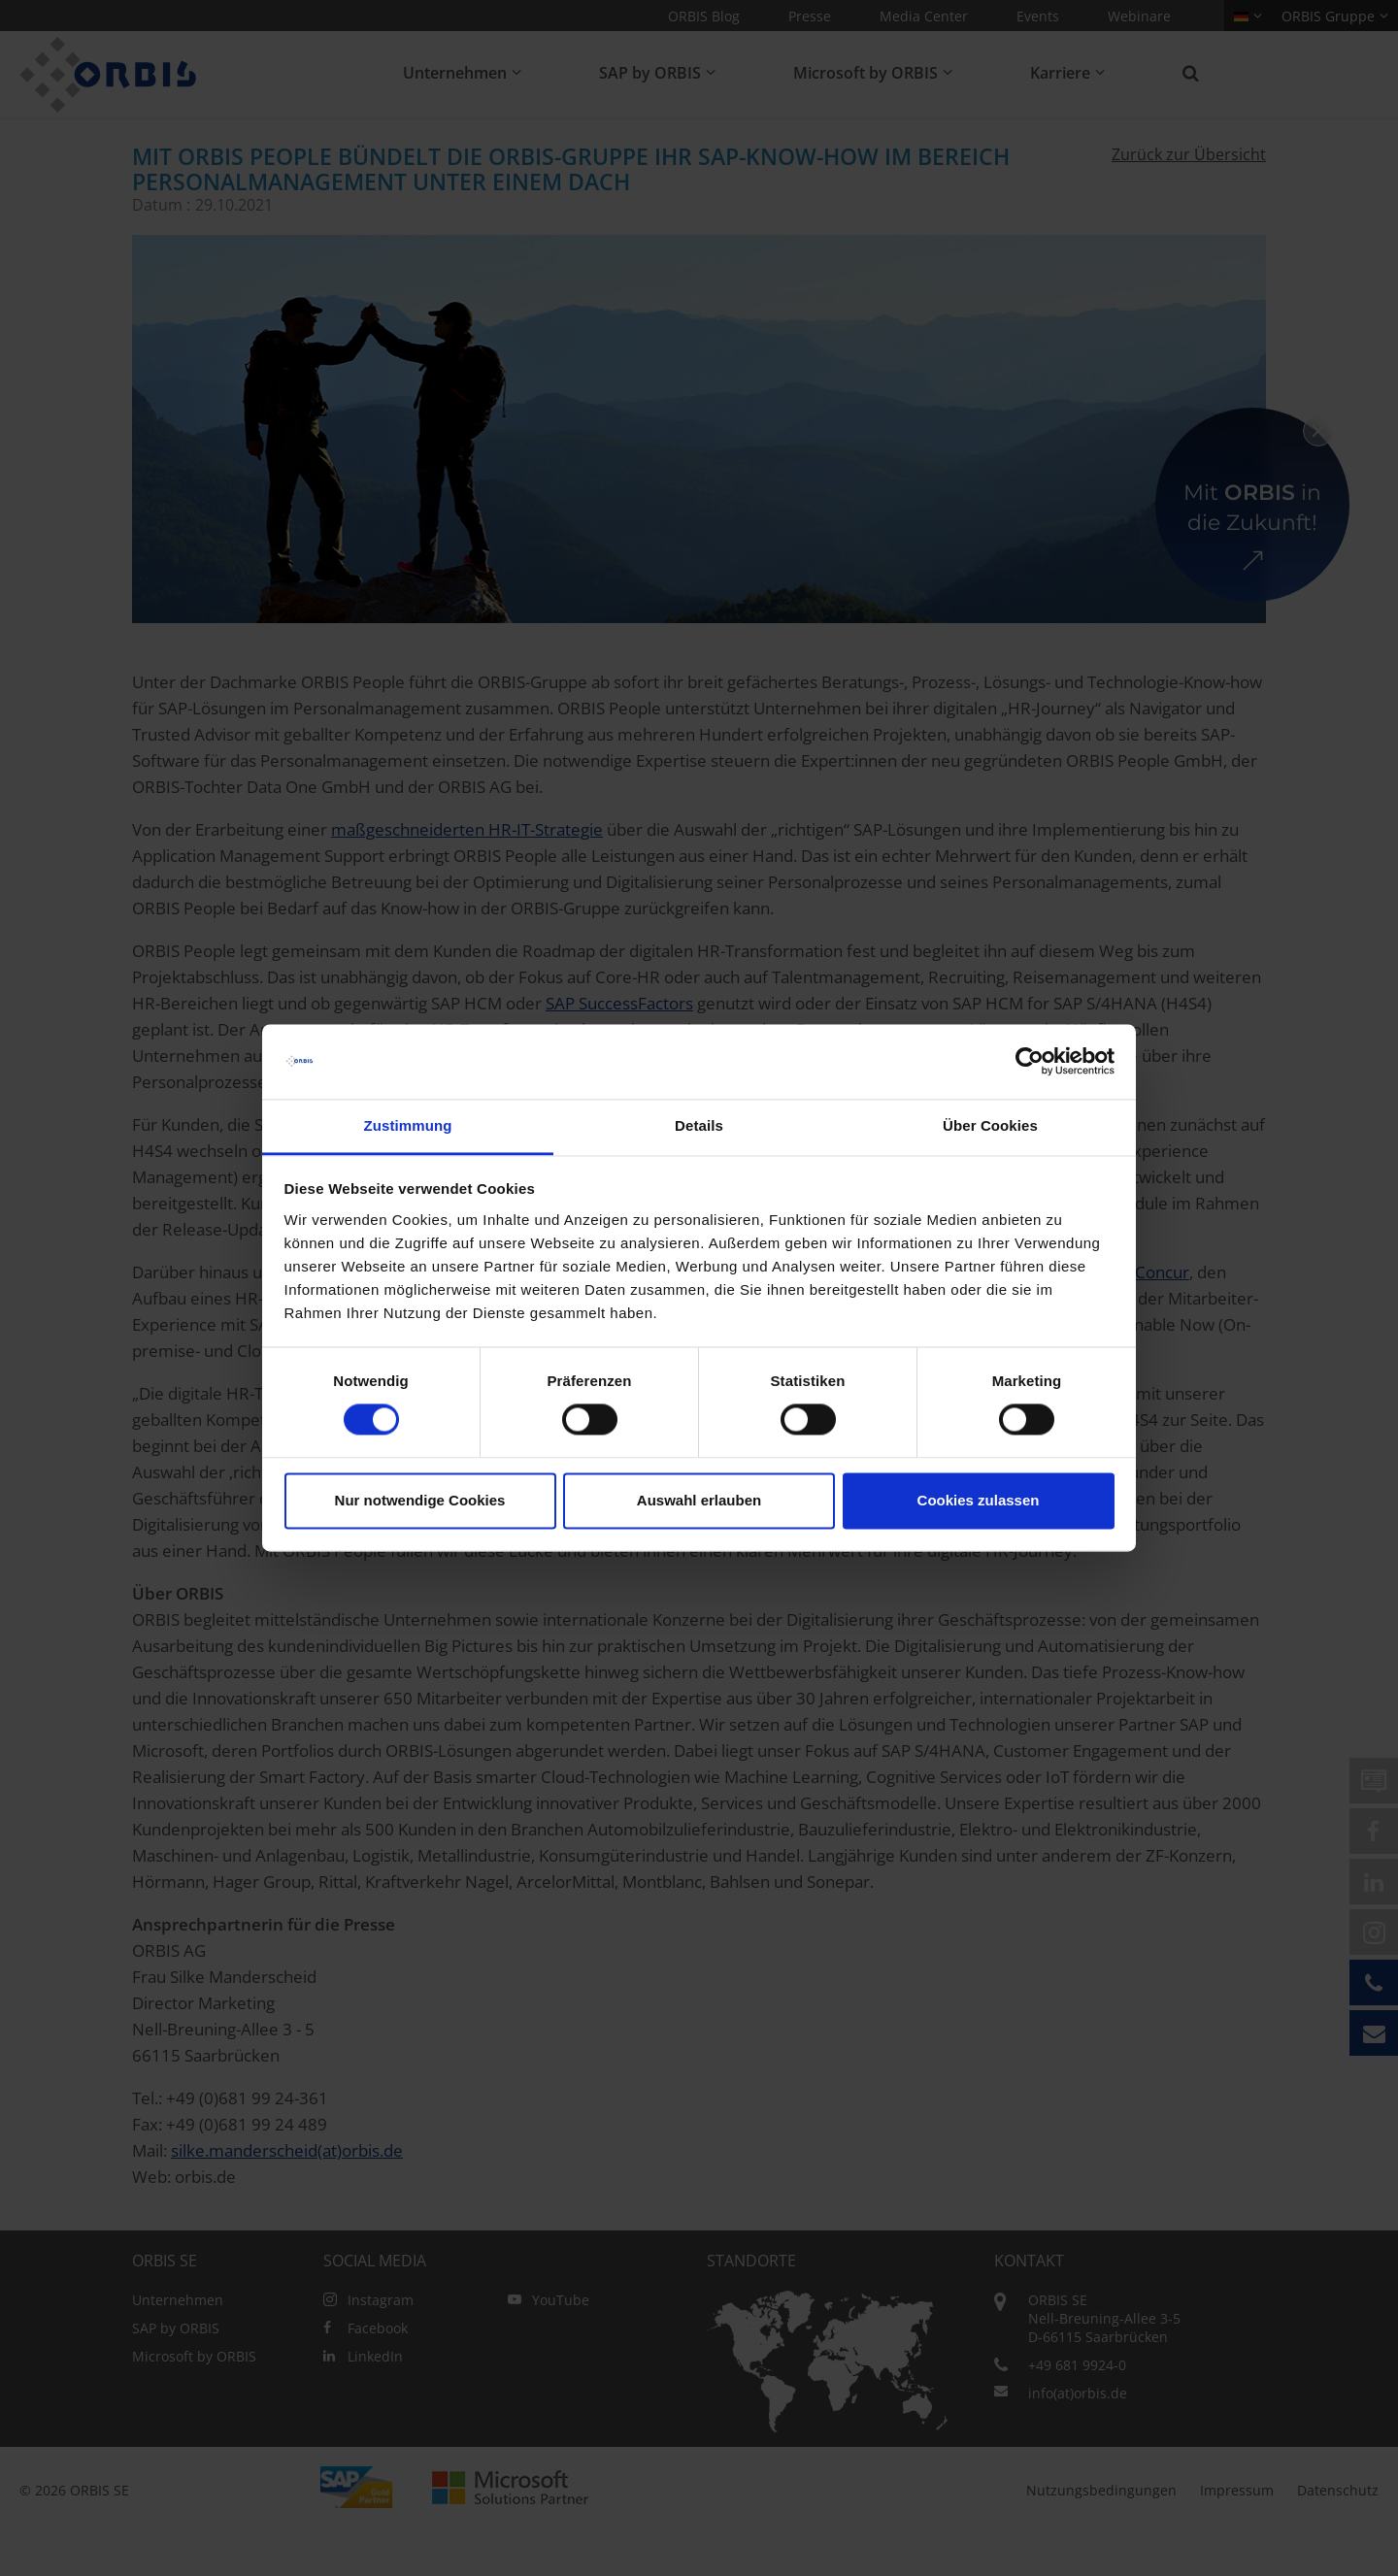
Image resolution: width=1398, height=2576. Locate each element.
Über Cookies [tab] (990, 1125)
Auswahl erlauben (699, 1500)
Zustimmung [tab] (408, 1125)
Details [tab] (699, 1125)
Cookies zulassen (978, 1500)
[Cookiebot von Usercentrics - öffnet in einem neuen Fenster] (1030, 1061)
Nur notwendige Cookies (420, 1500)
